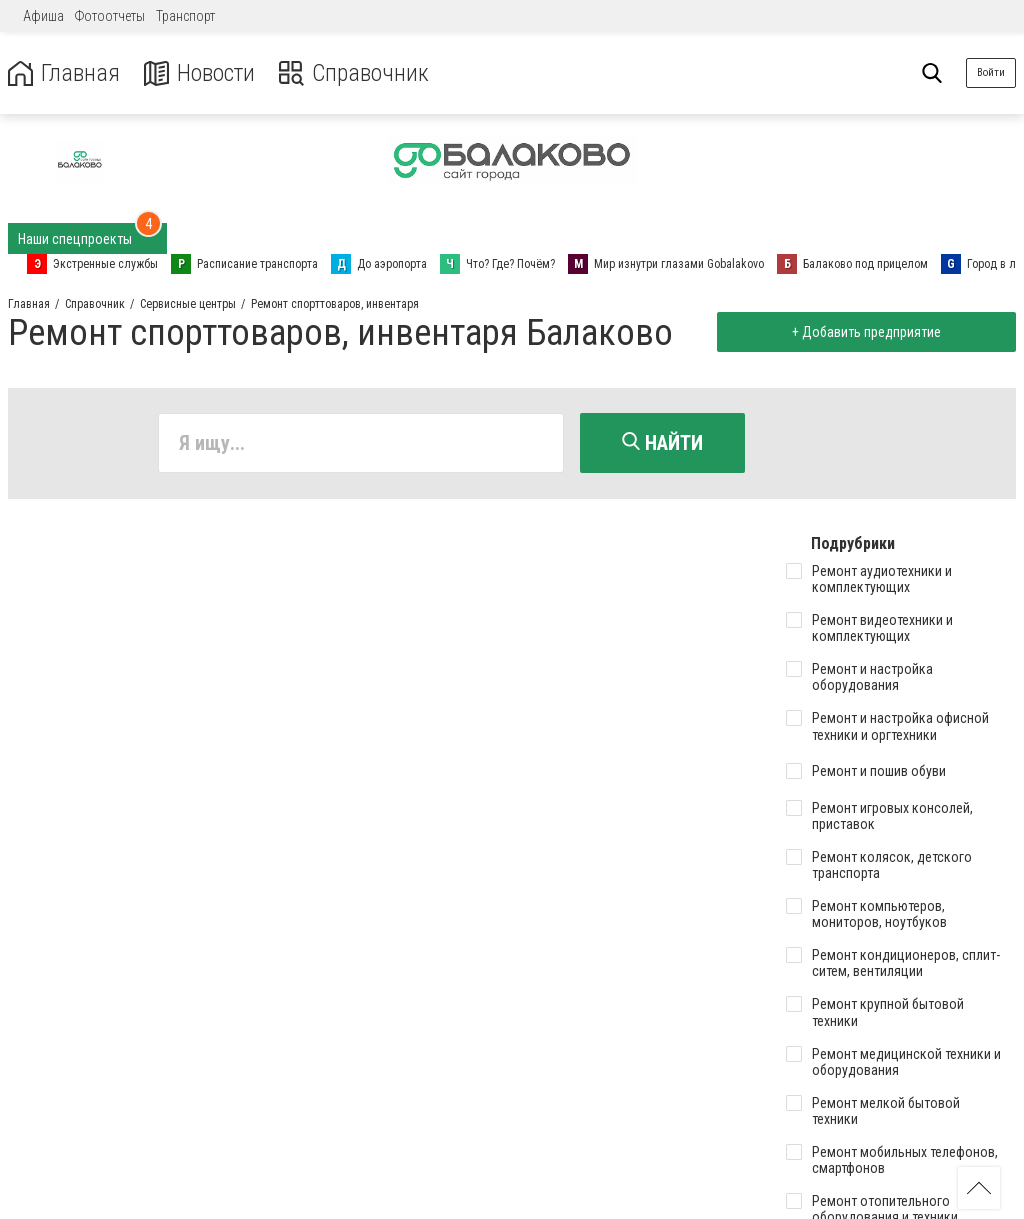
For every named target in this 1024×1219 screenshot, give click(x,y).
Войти (991, 72)
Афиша (43, 16)
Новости (198, 73)
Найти (662, 443)
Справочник (353, 73)
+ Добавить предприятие (865, 332)
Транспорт (185, 16)
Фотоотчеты (110, 16)
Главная (63, 73)
